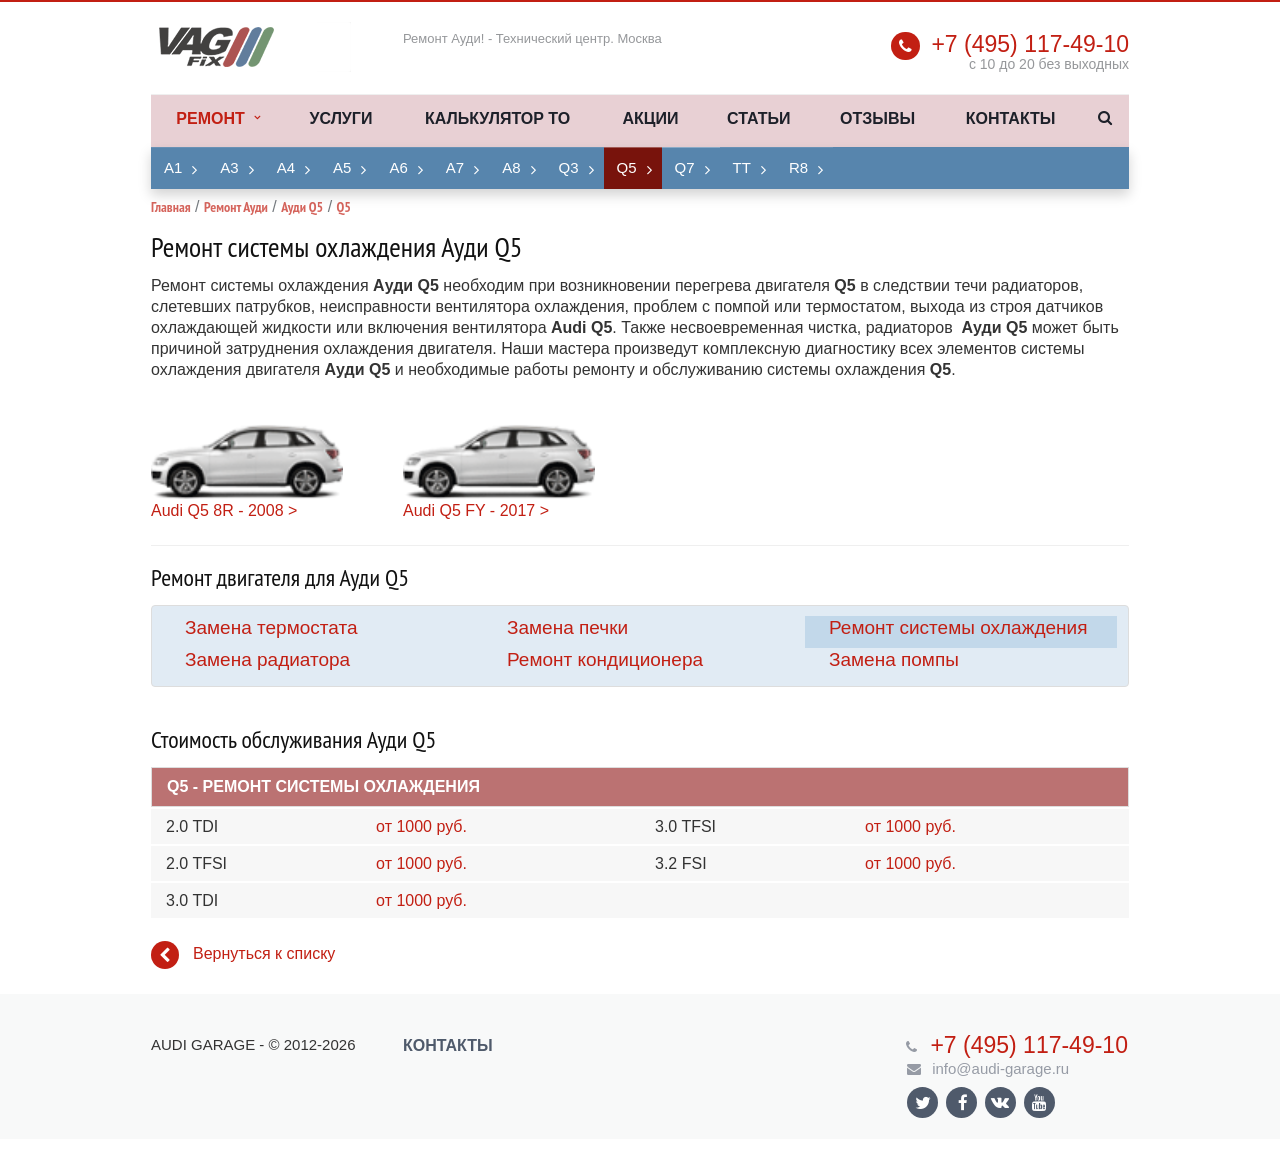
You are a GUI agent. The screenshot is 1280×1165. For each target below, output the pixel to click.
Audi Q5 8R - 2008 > (224, 510)
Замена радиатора (267, 659)
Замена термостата (271, 627)
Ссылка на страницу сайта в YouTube (1039, 1102)
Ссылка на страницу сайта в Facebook (963, 1102)
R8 (798, 167)
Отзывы (877, 118)
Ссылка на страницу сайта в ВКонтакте (1000, 1101)
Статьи (758, 118)
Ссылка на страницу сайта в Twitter (923, 1102)
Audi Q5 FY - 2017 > (476, 510)
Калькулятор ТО (497, 118)
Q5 (627, 167)
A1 (173, 167)
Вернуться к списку (243, 955)
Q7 (685, 167)
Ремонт (217, 119)
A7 (455, 167)
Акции (650, 118)
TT (742, 167)
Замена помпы (894, 659)
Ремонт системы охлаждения (958, 627)
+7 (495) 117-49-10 (1030, 44)
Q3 (569, 167)
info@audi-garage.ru (1000, 1068)
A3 (229, 167)
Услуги (341, 118)
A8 (511, 167)
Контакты (1011, 118)
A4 (286, 167)
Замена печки (567, 627)
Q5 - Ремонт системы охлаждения (323, 786)
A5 (342, 167)
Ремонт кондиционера (605, 659)
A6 (398, 167)
